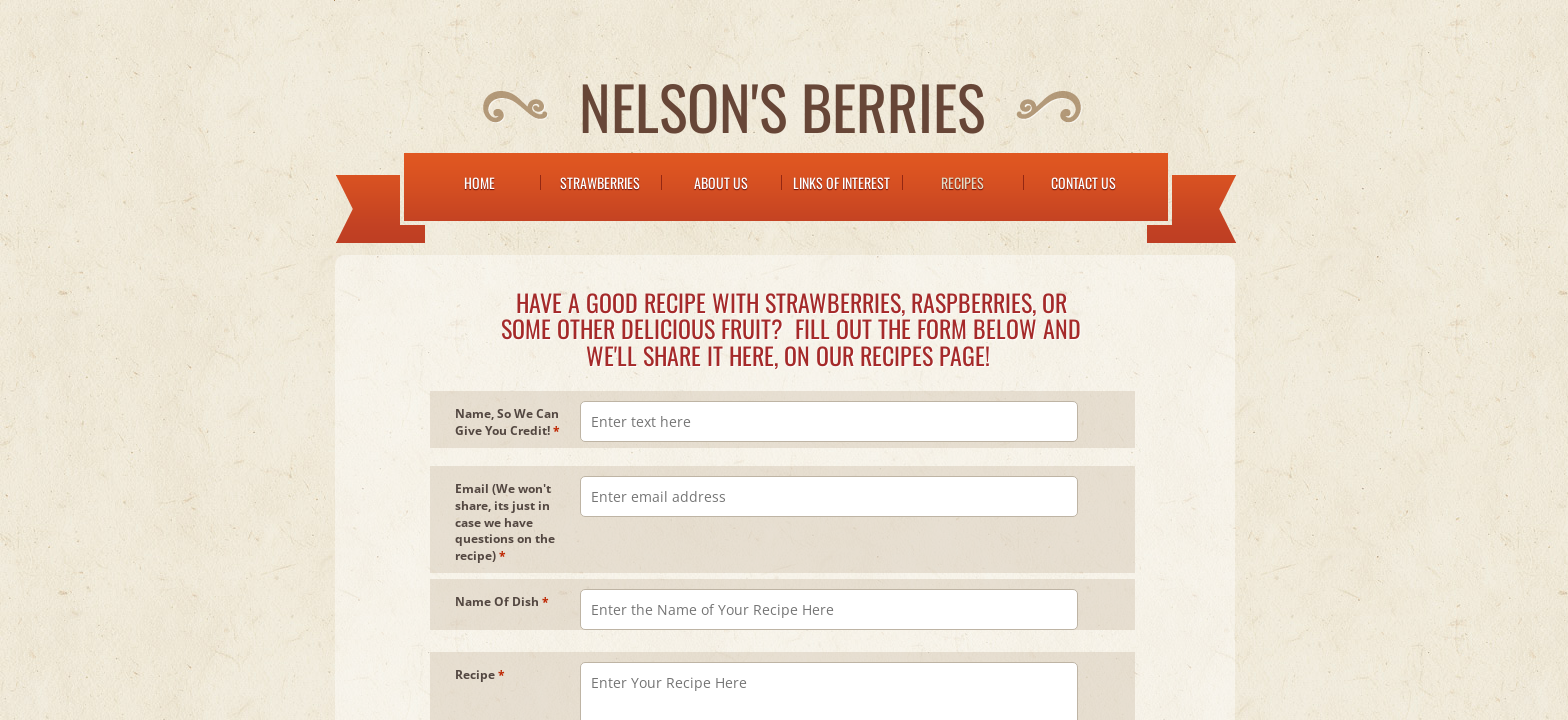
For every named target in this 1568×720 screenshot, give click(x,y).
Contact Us (1083, 182)
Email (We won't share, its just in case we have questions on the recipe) (505, 522)
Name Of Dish (502, 602)
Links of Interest (841, 182)
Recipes (962, 182)
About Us (721, 182)
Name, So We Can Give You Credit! (507, 422)
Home (479, 182)
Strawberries (600, 182)
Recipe (480, 675)
